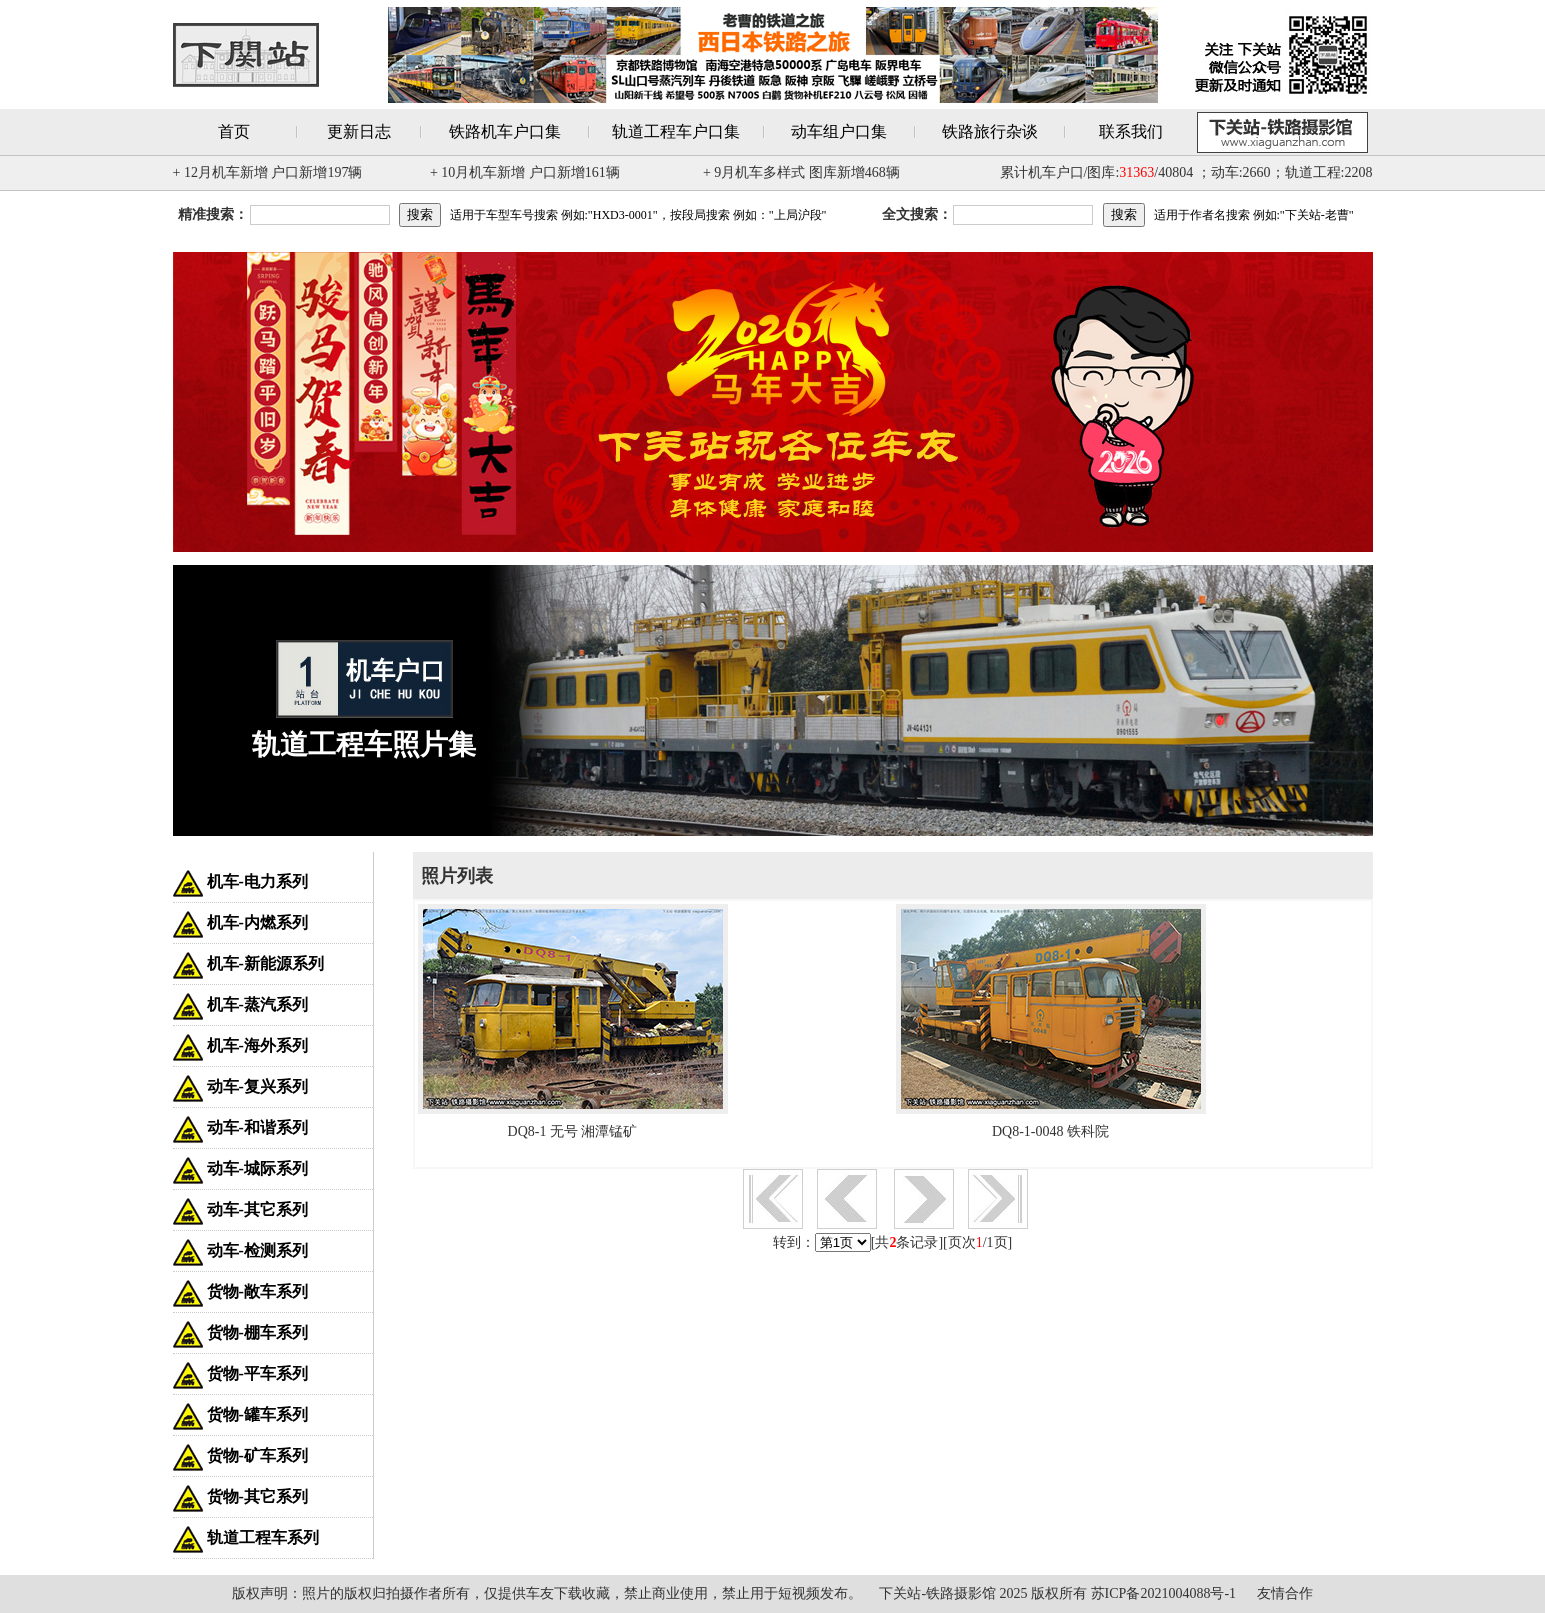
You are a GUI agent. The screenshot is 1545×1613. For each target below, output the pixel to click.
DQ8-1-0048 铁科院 (1050, 1131)
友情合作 (1285, 1593)
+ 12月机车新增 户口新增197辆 (268, 172)
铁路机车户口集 (505, 131)
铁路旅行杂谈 (990, 131)
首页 (234, 131)
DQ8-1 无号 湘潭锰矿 (573, 1131)
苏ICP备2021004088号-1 (1163, 1593)
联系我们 (1131, 131)
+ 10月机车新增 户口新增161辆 (525, 172)
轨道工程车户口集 (676, 131)
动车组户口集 (839, 131)
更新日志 (359, 131)
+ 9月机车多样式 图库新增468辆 (801, 172)
